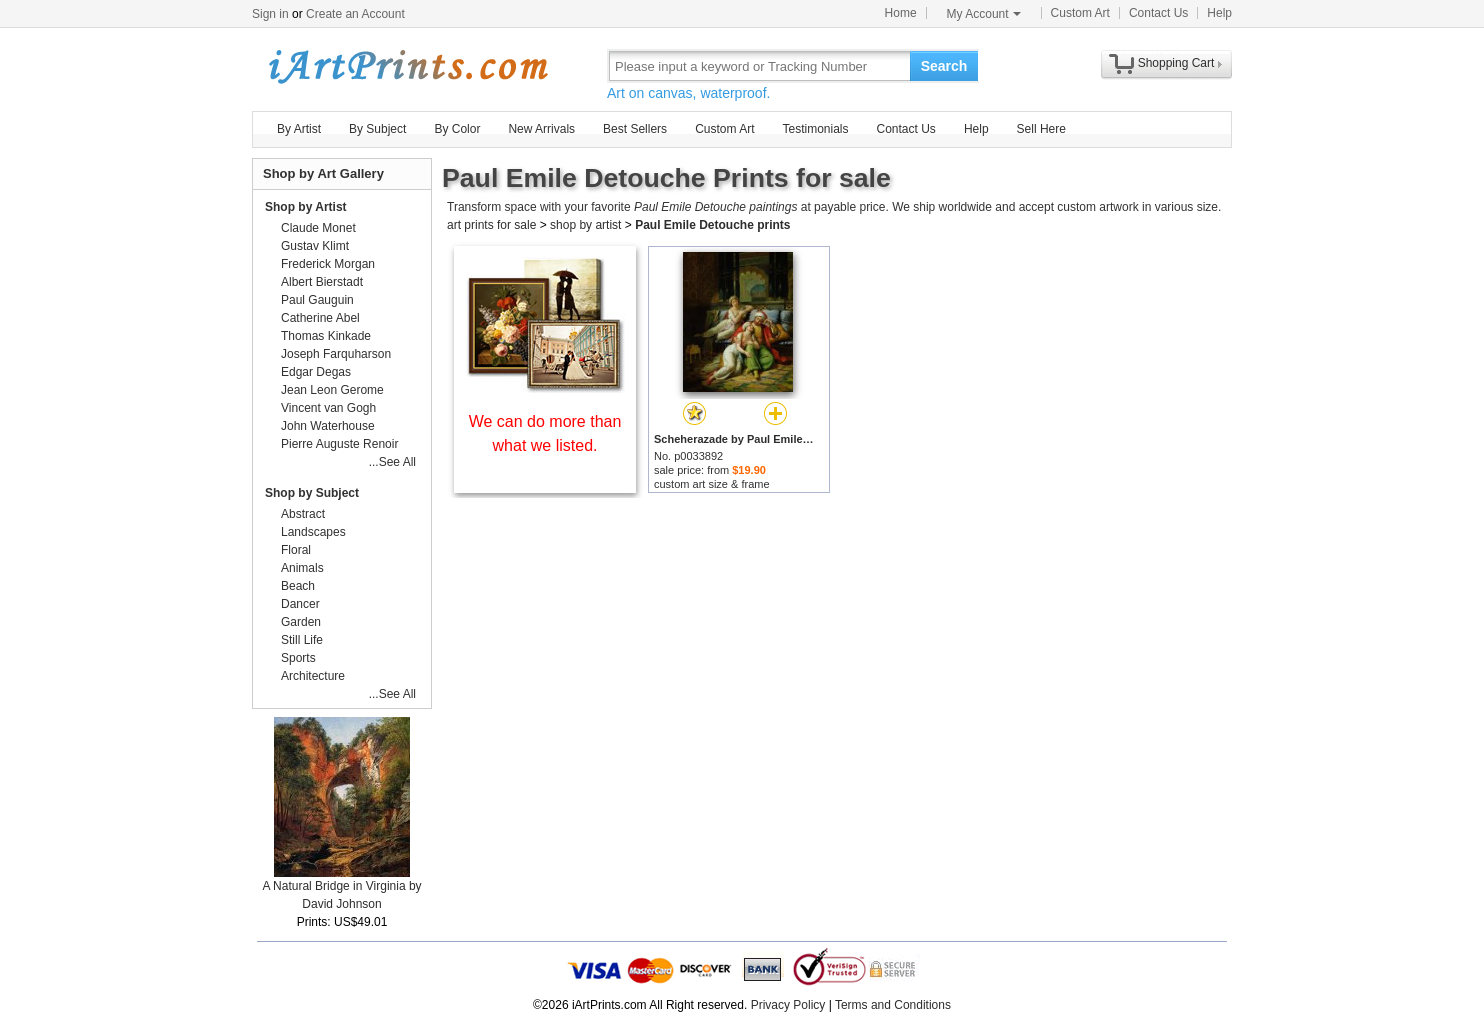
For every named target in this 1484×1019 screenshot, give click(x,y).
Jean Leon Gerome (332, 390)
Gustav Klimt (315, 246)
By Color (457, 129)
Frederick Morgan (328, 264)
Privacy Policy (788, 1005)
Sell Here (1041, 129)
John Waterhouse (328, 426)
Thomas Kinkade (326, 336)
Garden (301, 622)
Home (901, 13)
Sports (298, 658)
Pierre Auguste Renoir (339, 444)
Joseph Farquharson (336, 354)
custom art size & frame (712, 484)
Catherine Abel (320, 318)
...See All (392, 462)
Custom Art (1080, 13)
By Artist (299, 129)
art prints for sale (491, 225)
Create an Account (355, 14)
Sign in (270, 14)
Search (944, 66)
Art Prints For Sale (407, 65)
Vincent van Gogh (328, 408)
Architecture (313, 676)
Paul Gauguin (317, 300)
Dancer (300, 604)
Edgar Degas (316, 372)
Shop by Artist (306, 207)
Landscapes (313, 532)
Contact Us (1158, 13)
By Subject (377, 129)
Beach (298, 586)
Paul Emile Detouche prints (712, 225)
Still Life (302, 640)
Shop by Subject (312, 493)
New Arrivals (541, 129)
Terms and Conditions (893, 1005)
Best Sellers (635, 129)
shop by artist (585, 225)
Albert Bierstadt (322, 282)
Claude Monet (318, 228)
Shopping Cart (1176, 63)
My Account (984, 14)
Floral (296, 550)
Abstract (303, 514)
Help (1219, 13)
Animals (302, 568)
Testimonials (815, 129)
